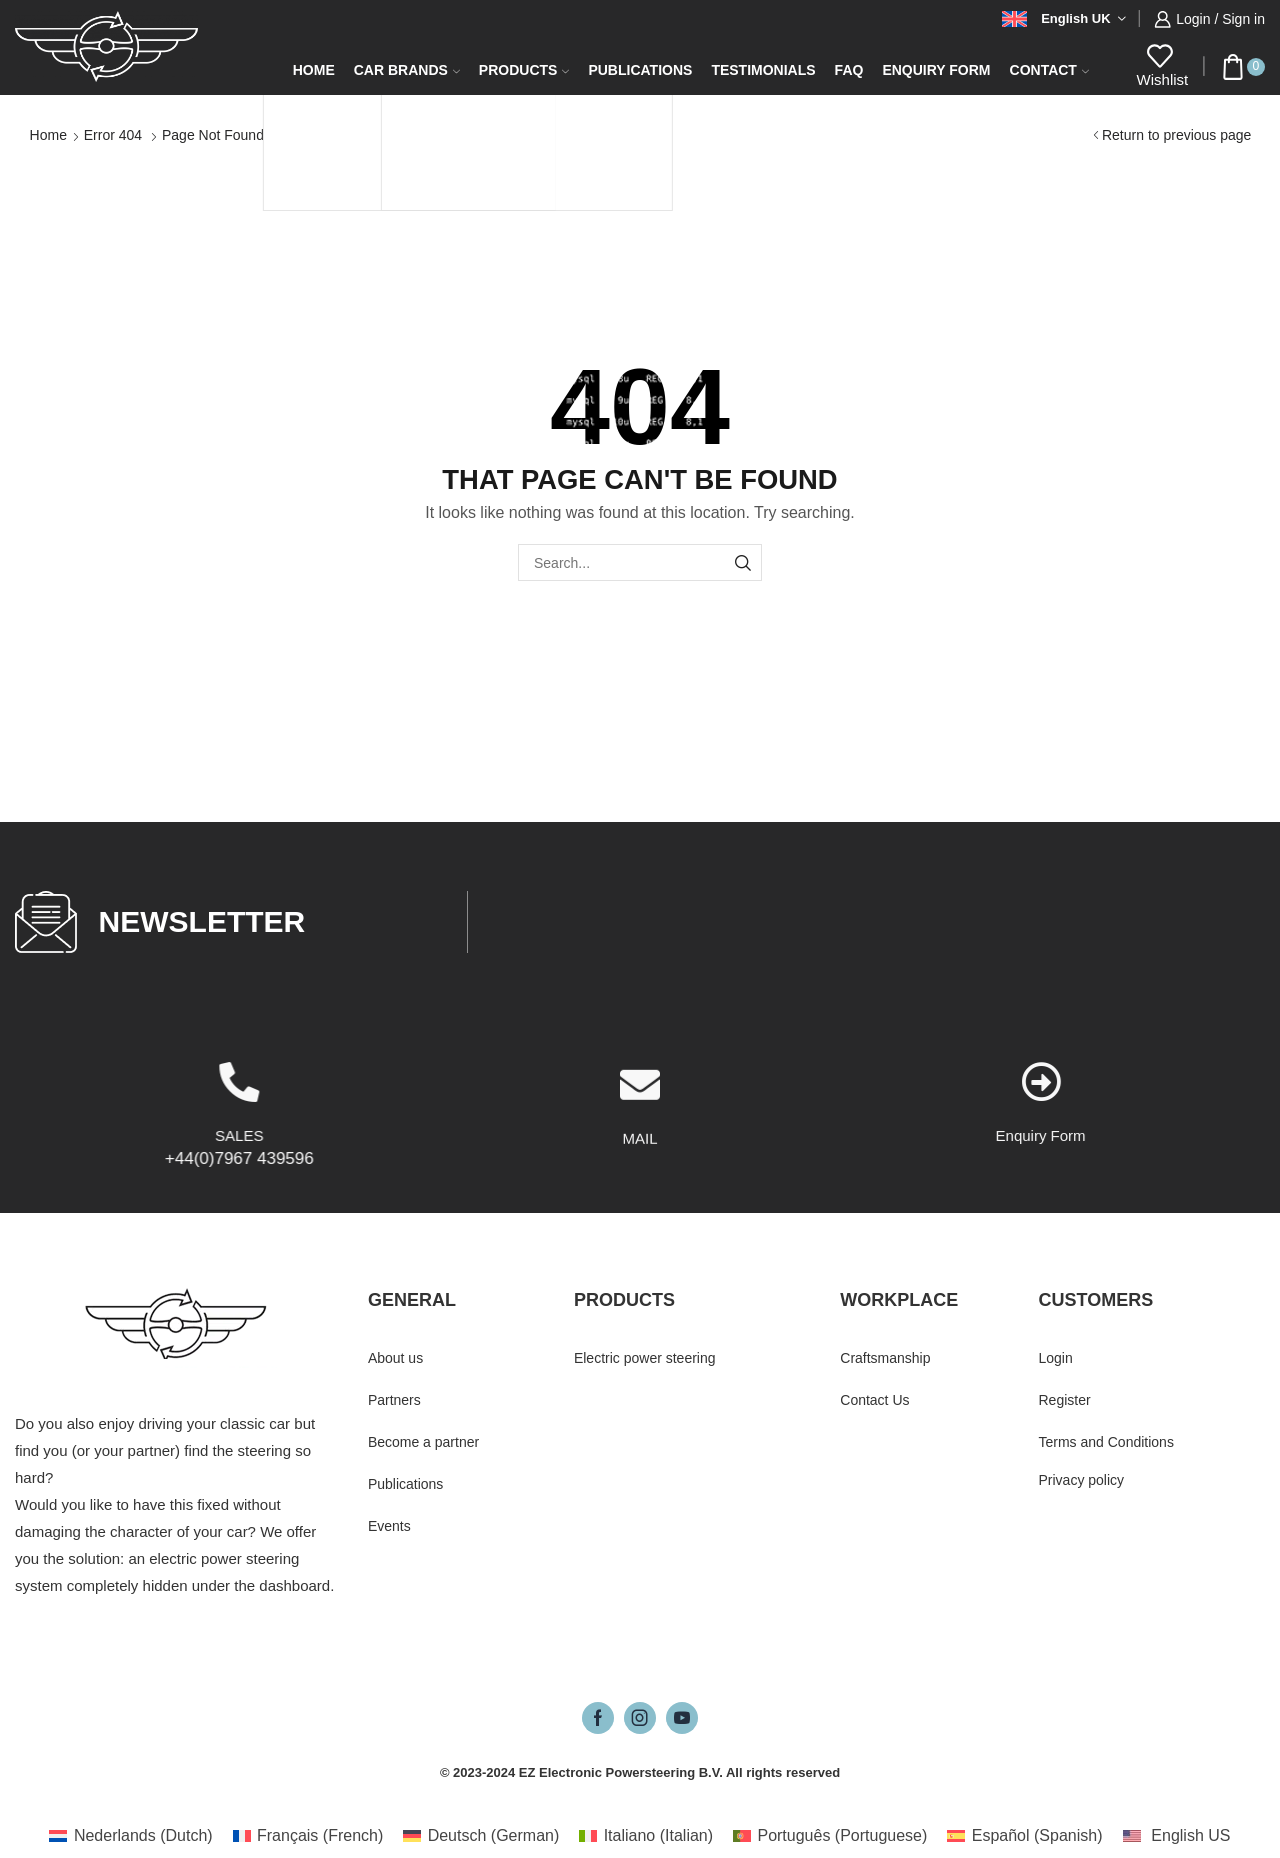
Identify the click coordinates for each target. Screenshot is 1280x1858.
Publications (640, 70)
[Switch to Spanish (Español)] (1024, 1836)
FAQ (849, 70)
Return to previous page (1176, 135)
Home (314, 70)
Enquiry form (936, 70)
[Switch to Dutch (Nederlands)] (130, 1836)
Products (524, 70)
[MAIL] (640, 1157)
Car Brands (407, 70)
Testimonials (763, 70)
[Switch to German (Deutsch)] (481, 1836)
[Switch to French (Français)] (308, 1836)
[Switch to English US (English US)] (1177, 1836)
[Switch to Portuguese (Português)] (830, 1836)
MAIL (639, 1210)
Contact (1049, 70)
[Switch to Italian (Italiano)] (646, 1836)
